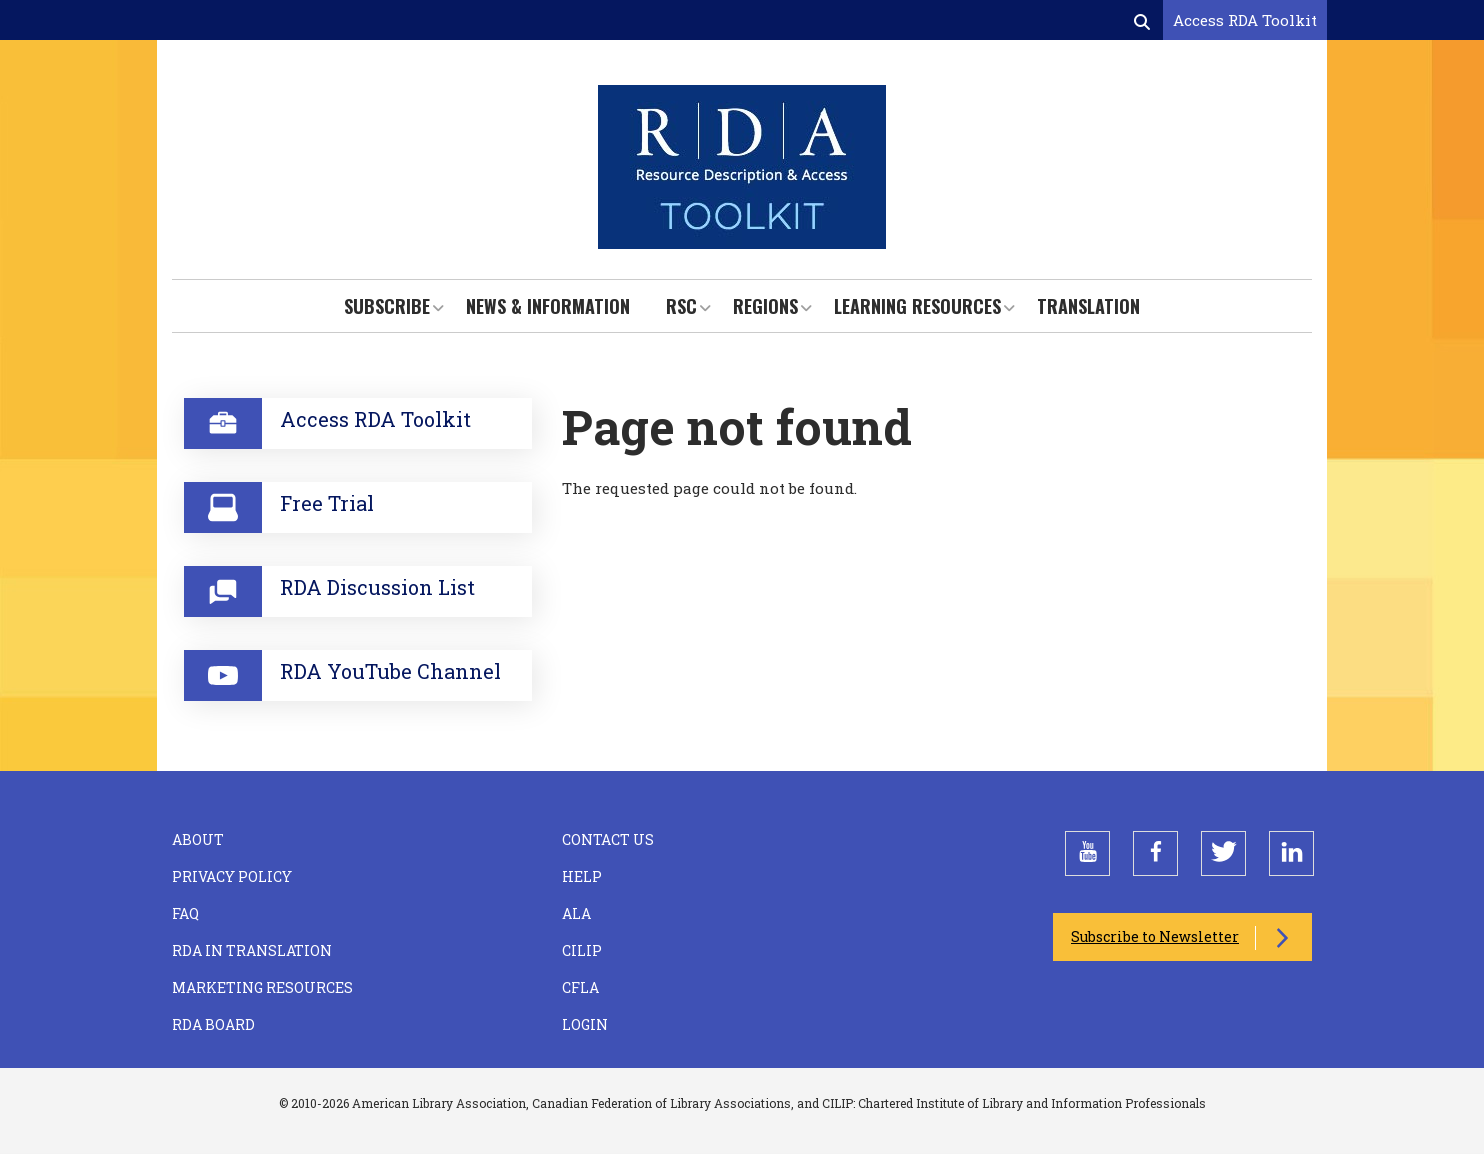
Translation (1088, 306)
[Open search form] (1144, 21)
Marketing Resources (262, 987)
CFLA (580, 987)
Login (585, 1024)
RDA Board (213, 1024)
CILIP (582, 950)
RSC (681, 306)
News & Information (548, 306)
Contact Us (608, 839)
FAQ (185, 913)
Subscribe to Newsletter (1155, 936)
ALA (576, 913)
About (198, 839)
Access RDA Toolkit (1245, 20)
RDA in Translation (252, 950)
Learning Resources (917, 306)
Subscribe (387, 306)
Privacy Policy (232, 876)
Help (582, 876)
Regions (765, 306)
